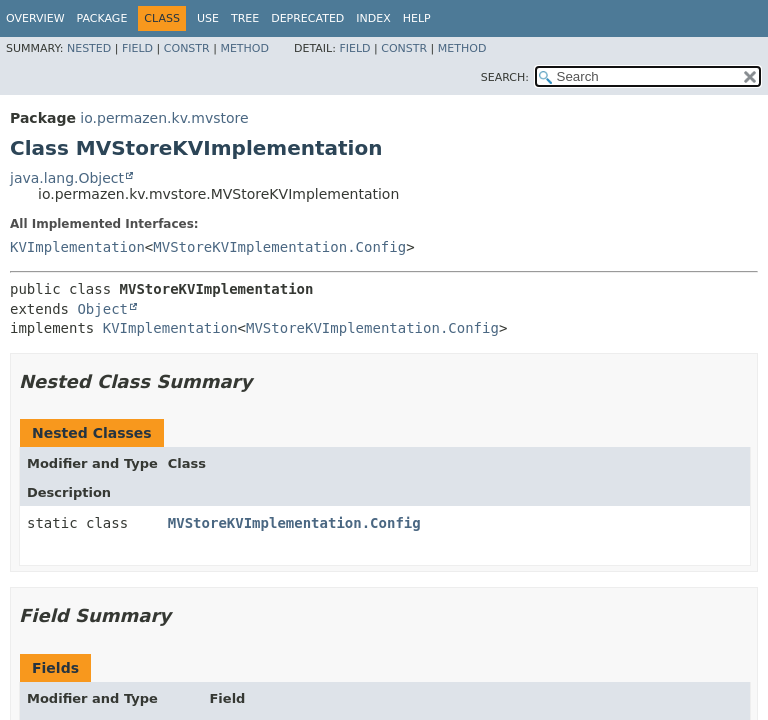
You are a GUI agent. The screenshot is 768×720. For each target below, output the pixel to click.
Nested (89, 48)
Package (102, 18)
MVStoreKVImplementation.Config (279, 247)
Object (102, 309)
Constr (187, 48)
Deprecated (307, 18)
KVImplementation (77, 247)
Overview (35, 18)
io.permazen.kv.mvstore (164, 118)
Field (137, 48)
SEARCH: (505, 77)
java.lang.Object (67, 178)
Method (244, 48)
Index (373, 18)
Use (208, 18)
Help (417, 18)
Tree (245, 18)
